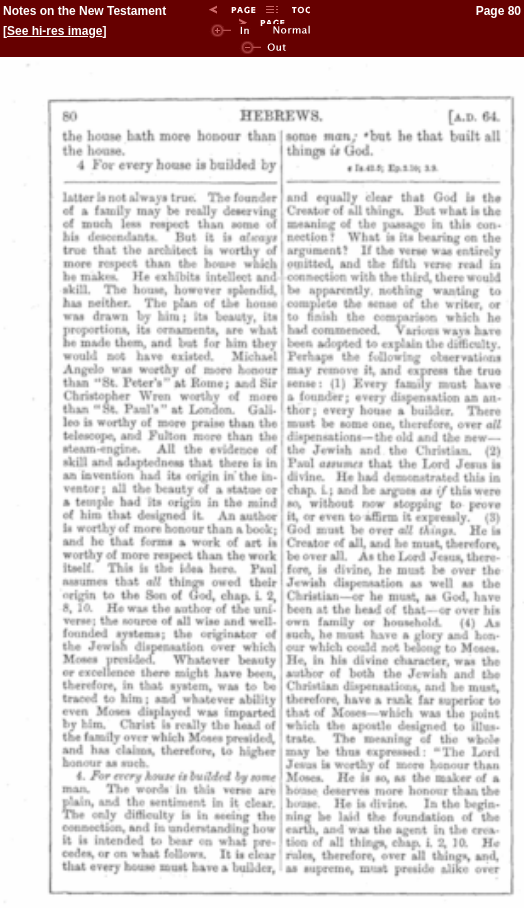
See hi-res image (54, 31)
